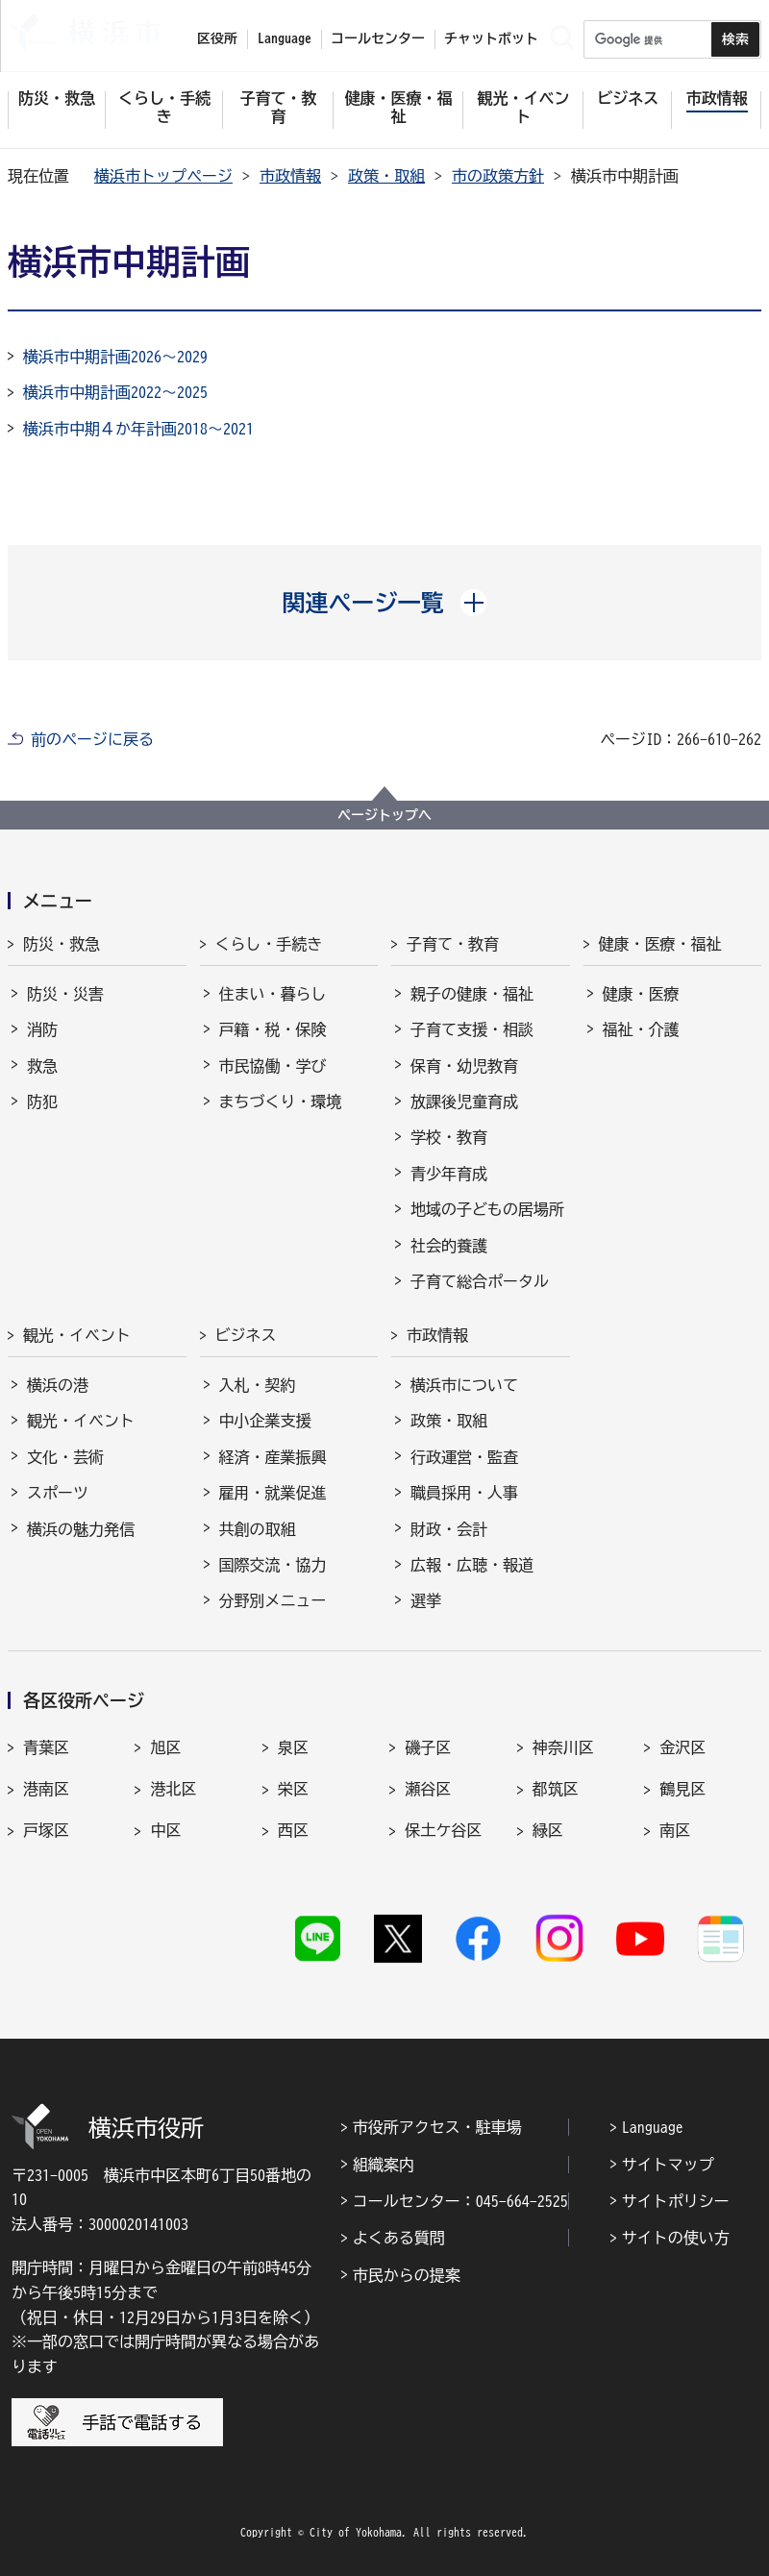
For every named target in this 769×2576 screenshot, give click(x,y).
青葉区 (46, 1747)
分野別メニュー (273, 1600)
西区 (293, 1830)
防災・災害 (65, 994)
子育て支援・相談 (471, 1029)
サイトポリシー (676, 2201)
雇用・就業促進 (273, 1492)
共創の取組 (257, 1529)
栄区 (293, 1788)
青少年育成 (448, 1173)
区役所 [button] (217, 38)
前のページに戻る (92, 739)
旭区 (165, 1747)
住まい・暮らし (273, 994)
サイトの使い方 (676, 2237)
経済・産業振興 (273, 1457)
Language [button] (284, 38)
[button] (385, 603)
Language (652, 2127)
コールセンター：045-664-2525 (460, 2201)
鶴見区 (682, 1788)
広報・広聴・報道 (471, 1565)
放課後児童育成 (464, 1101)
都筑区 (556, 1788)
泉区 (293, 1747)
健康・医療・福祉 (660, 944)
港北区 (173, 1788)
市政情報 (290, 176)
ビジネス (246, 1335)
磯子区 (428, 1747)
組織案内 (383, 2164)
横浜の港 (57, 1385)
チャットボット (491, 38)
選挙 (425, 1600)
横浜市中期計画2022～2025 (115, 392)
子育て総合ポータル (479, 1281)
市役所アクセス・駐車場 (437, 2127)
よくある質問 (399, 2237)
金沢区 (682, 1747)
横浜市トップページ (163, 176)
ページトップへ (384, 815)
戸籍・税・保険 (273, 1029)
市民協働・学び (273, 1066)
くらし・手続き (269, 944)
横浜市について (464, 1385)
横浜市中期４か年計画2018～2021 (138, 428)
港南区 (46, 1788)
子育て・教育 (453, 944)
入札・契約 (257, 1385)
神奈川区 (563, 1747)
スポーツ (57, 1492)
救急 (42, 1066)
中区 (165, 1830)
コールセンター (378, 38)
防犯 (42, 1101)
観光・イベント (77, 1335)
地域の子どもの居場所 (487, 1209)
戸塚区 (46, 1830)
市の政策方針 (498, 176)
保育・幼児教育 (464, 1066)
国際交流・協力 (273, 1565)
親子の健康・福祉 (471, 994)
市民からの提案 (406, 2275)
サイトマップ (668, 2164)
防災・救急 (61, 944)
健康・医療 (641, 994)
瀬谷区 (428, 1788)
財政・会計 (448, 1529)
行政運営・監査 (464, 1457)
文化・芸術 (65, 1457)
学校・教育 (448, 1137)
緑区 (548, 1830)
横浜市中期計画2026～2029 (115, 356)
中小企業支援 (265, 1420)
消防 (42, 1029)
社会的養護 (448, 1245)
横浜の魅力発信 (81, 1529)
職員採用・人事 (464, 1492)
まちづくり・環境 (280, 1101)
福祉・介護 (641, 1029)
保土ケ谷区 (443, 1830)
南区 (674, 1830)
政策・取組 (386, 176)
